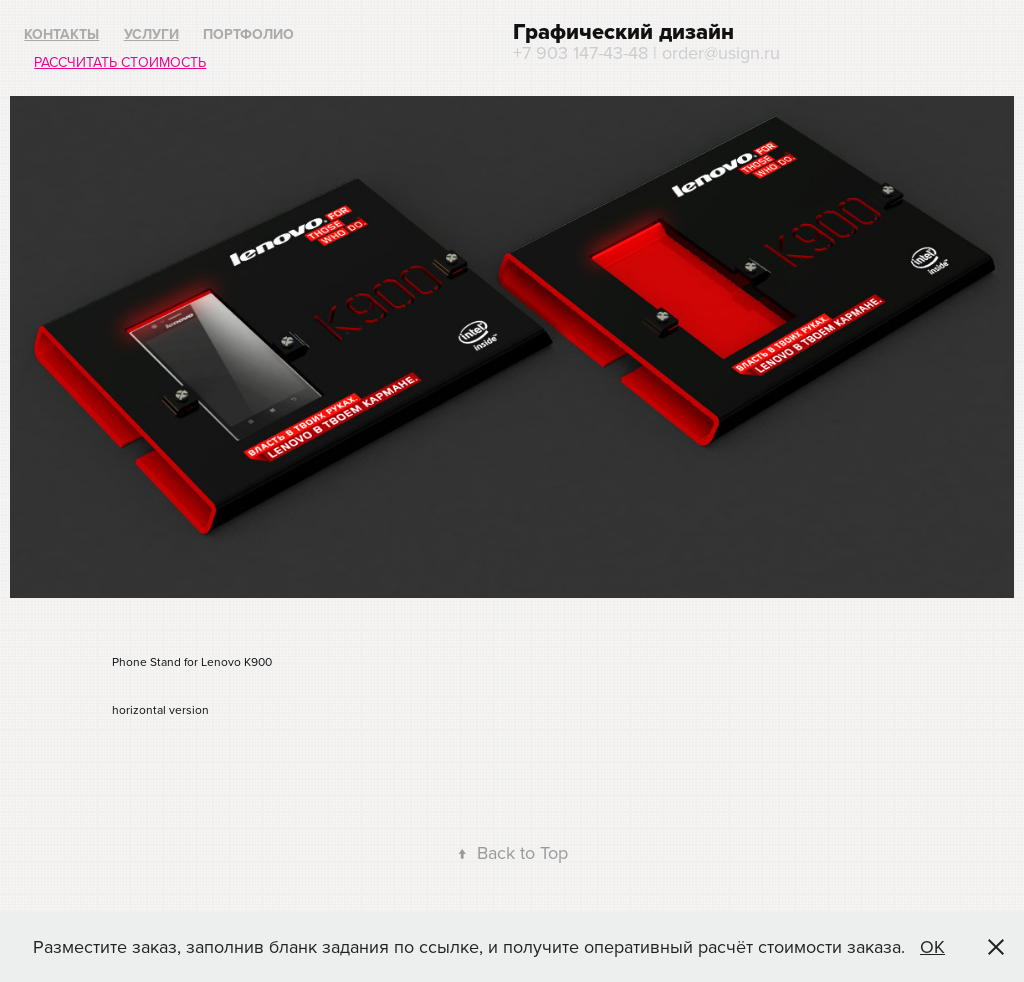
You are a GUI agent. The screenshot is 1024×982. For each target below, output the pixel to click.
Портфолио (248, 34)
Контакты (61, 34)
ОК (932, 946)
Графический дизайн (623, 31)
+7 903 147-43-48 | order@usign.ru (646, 52)
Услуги (151, 34)
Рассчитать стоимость (120, 62)
